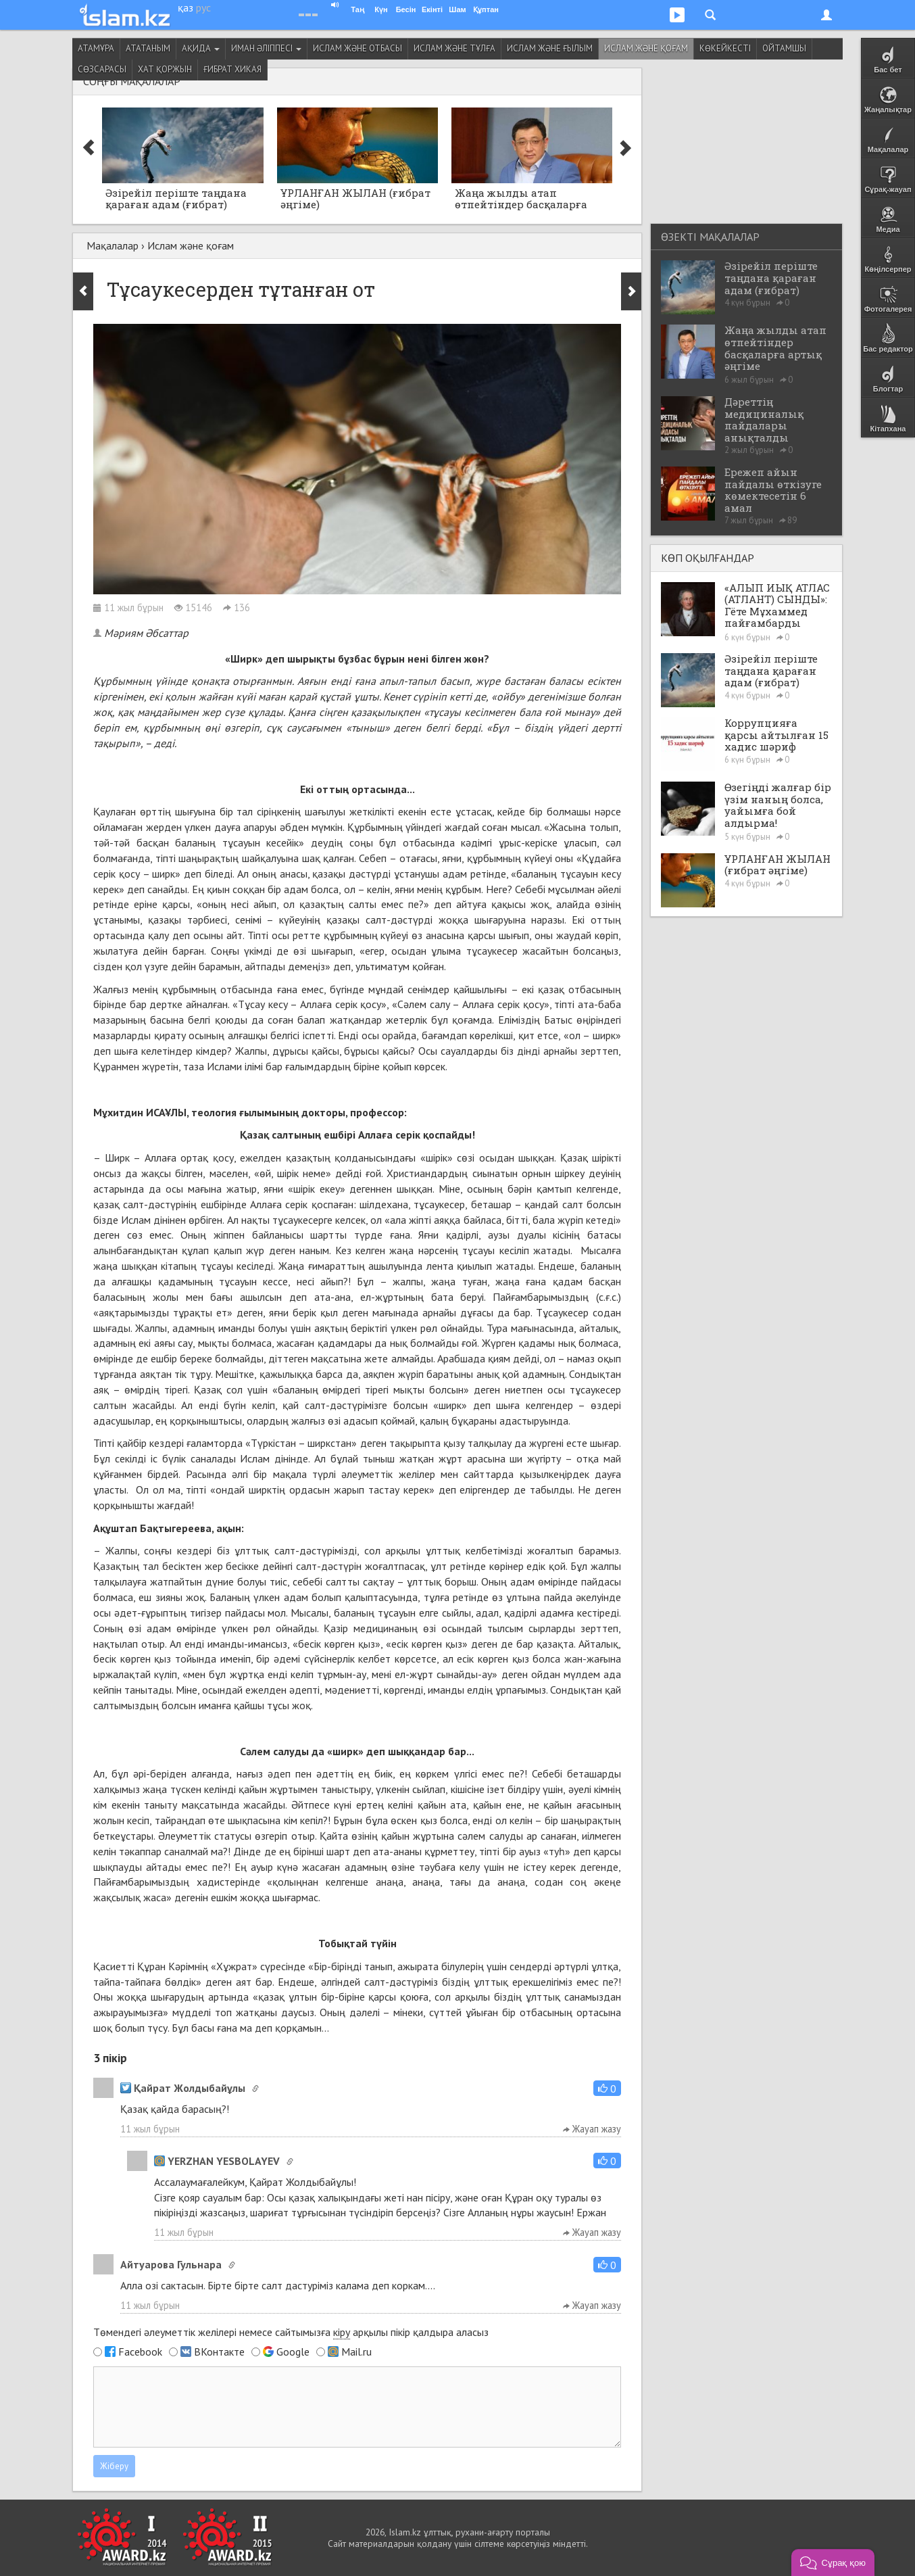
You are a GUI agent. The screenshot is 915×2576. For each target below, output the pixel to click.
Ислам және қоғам (646, 48)
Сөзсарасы (102, 69)
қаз (185, 7)
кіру (341, 2332)
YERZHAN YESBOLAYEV (217, 2161)
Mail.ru (356, 2351)
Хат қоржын (165, 69)
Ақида (201, 48)
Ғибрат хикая (232, 69)
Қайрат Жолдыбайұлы (182, 2088)
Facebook (140, 2351)
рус (203, 7)
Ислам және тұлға (454, 48)
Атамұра (96, 48)
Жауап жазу (592, 2128)
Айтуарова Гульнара (171, 2264)
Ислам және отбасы (357, 48)
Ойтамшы (784, 48)
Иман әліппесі (266, 48)
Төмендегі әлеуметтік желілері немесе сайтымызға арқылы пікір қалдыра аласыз (291, 2332)
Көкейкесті (725, 48)
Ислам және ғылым (550, 48)
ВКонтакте (219, 2351)
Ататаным (148, 48)
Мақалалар (112, 245)
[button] (607, 2088)
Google (293, 2351)
